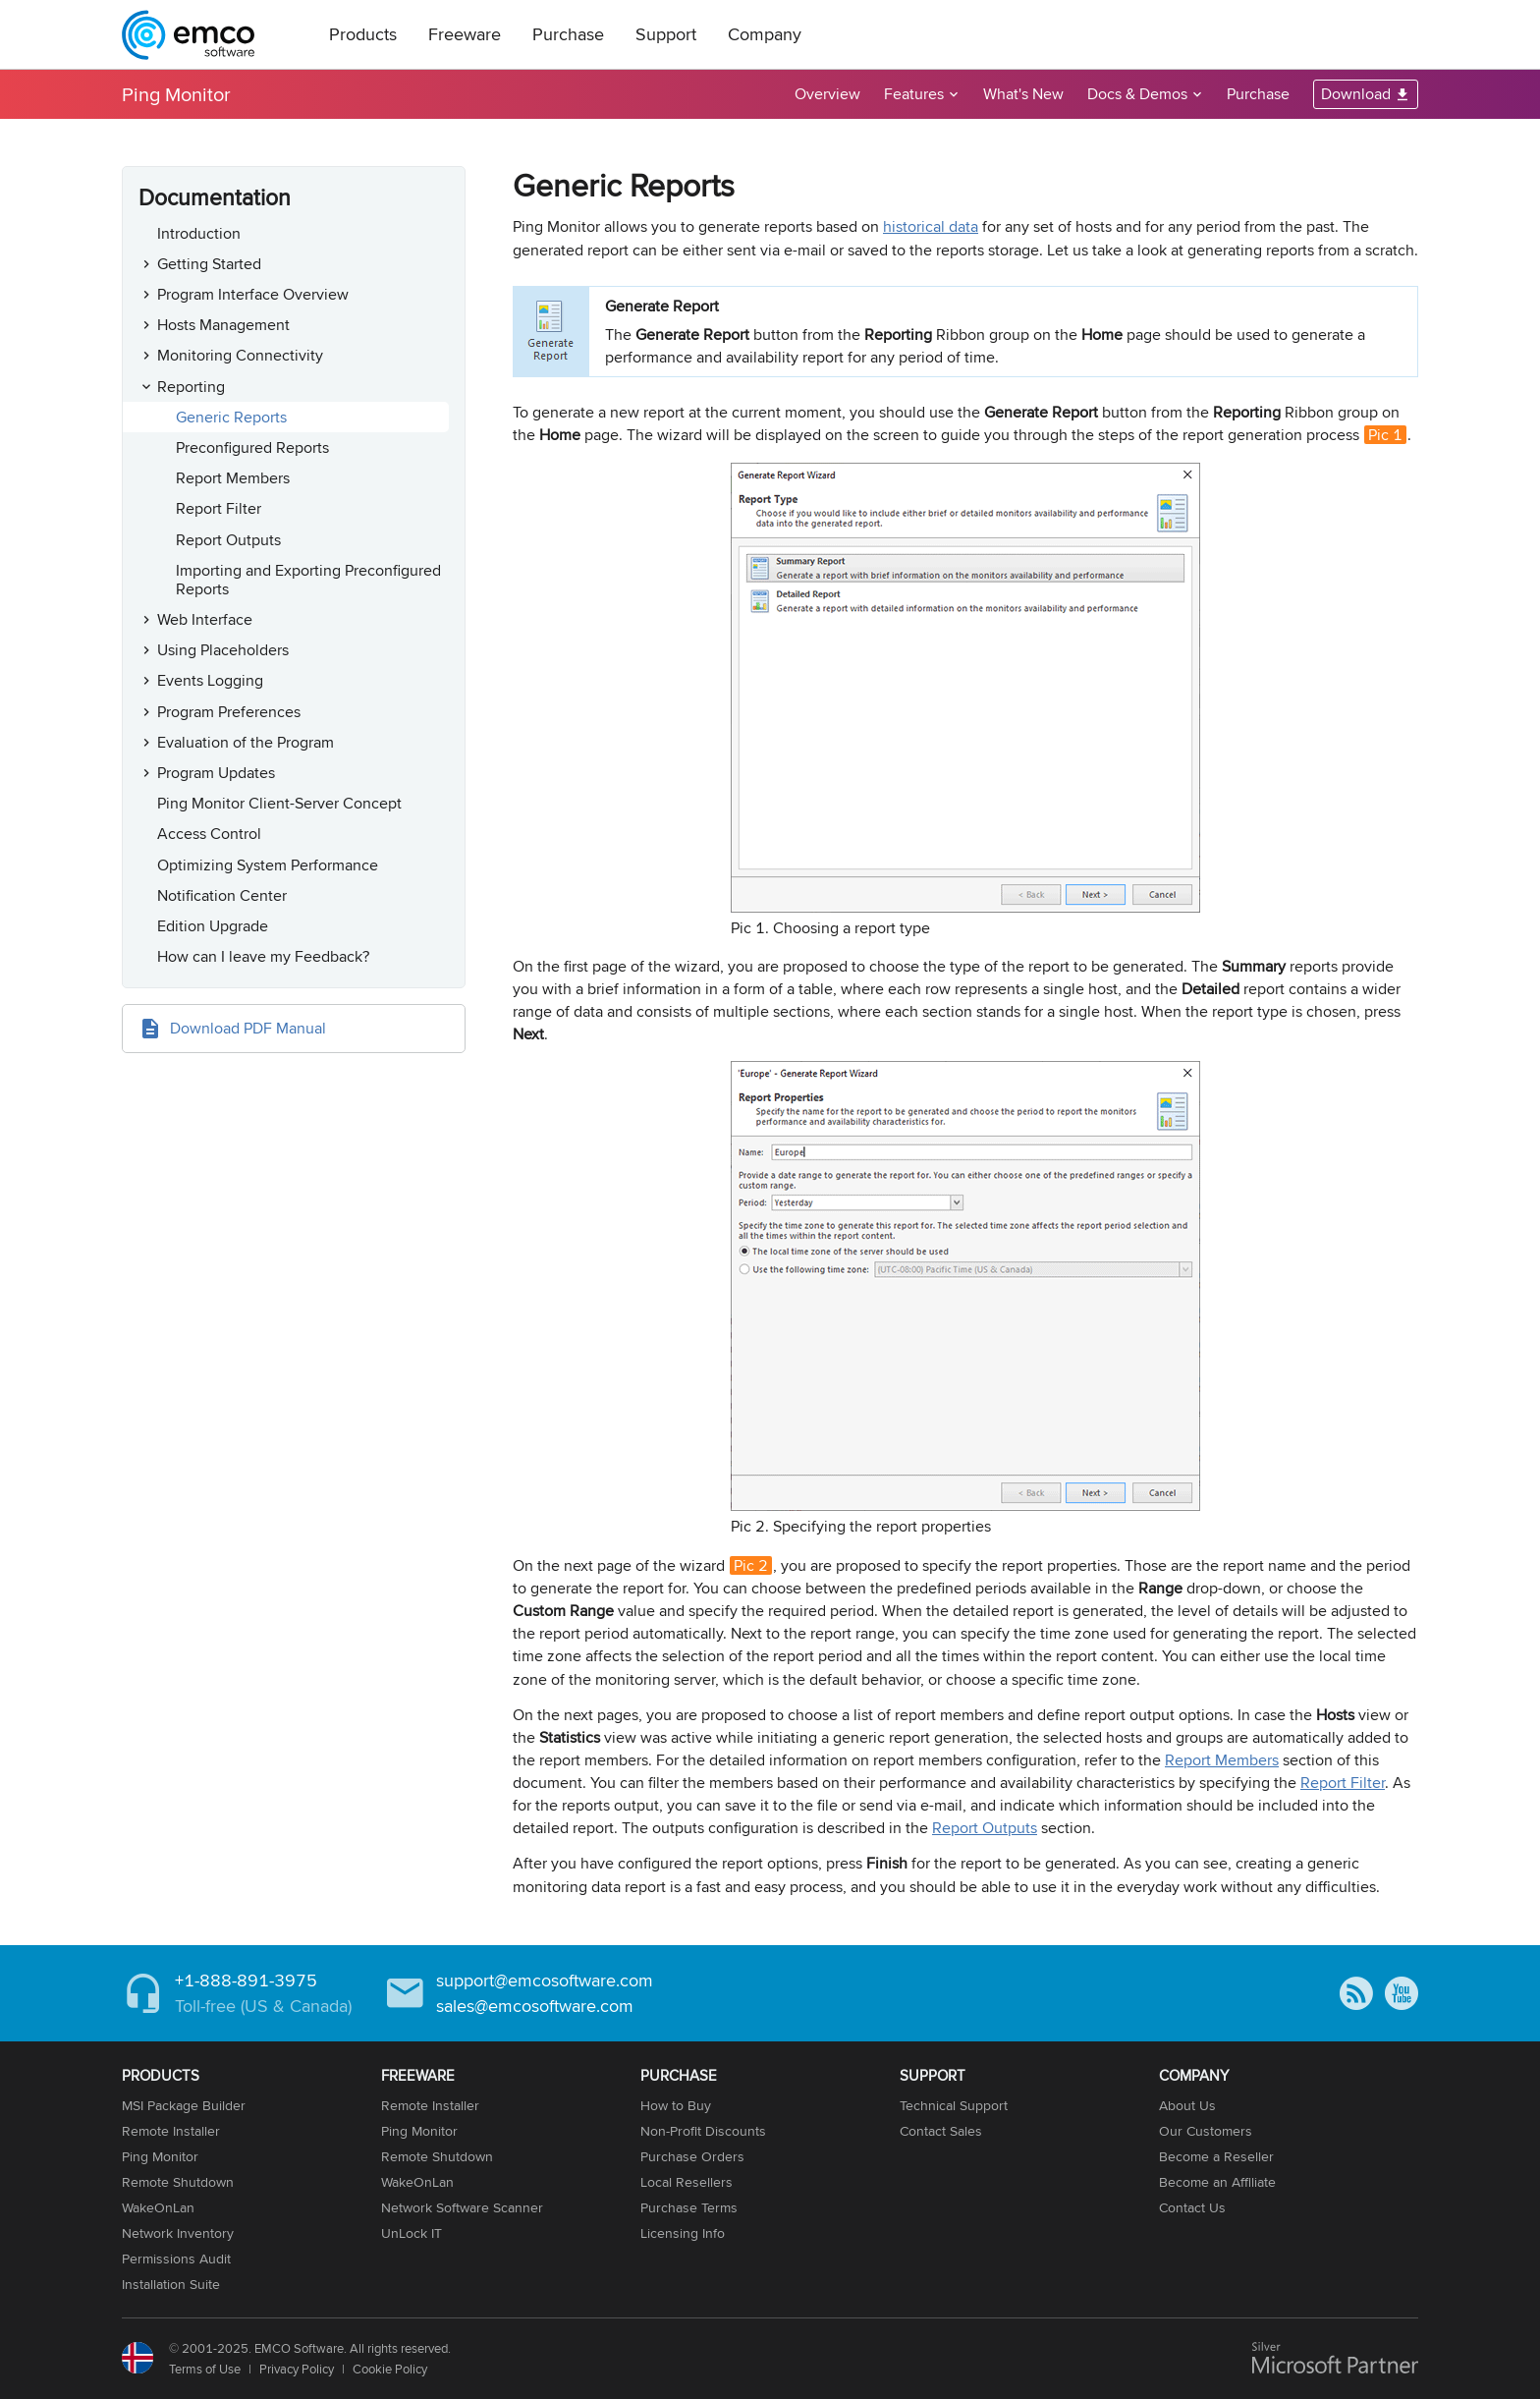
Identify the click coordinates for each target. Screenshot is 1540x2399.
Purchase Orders (692, 2156)
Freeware (464, 34)
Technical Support (954, 2105)
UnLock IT (411, 2233)
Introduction (199, 233)
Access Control (209, 833)
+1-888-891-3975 (246, 1980)
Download (1356, 94)
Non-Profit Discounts (703, 2131)
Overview (827, 94)
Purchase (568, 34)
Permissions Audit (176, 2258)
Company (764, 34)
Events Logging (210, 680)
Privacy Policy (296, 2368)
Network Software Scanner (462, 2207)
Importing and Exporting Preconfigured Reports (308, 579)
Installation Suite (171, 2284)
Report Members (233, 478)
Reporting (191, 386)
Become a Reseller (1216, 2156)
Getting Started (209, 263)
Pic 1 (1385, 434)
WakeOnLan (158, 2207)
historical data (930, 226)
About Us (1187, 2105)
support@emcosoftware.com (544, 1980)
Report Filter (218, 508)
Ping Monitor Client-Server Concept (279, 803)
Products (363, 34)
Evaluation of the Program (245, 742)
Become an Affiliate (1217, 2182)
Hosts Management (223, 324)
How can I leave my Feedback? (263, 956)
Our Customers (1205, 2131)
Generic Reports (231, 417)
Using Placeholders (223, 650)
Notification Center (222, 895)
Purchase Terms (689, 2207)
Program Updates (216, 772)
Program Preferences (229, 711)
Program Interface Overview (253, 294)
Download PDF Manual (248, 1028)
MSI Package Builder (184, 2105)
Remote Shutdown (178, 2182)
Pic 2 (751, 1565)
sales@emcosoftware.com (534, 2005)
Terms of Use (205, 2368)
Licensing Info (682, 2233)
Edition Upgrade (212, 926)
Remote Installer (171, 2131)
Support (665, 34)
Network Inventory (178, 2233)
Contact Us (1192, 2207)
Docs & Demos (1137, 94)
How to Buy (675, 2105)
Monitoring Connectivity (240, 355)
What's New (1023, 94)
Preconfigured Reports (252, 447)
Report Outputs (228, 540)
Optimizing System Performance (267, 865)
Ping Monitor (176, 94)
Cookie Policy (390, 2368)
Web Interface (204, 619)
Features (914, 94)
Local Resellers (686, 2182)
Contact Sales (941, 2131)
